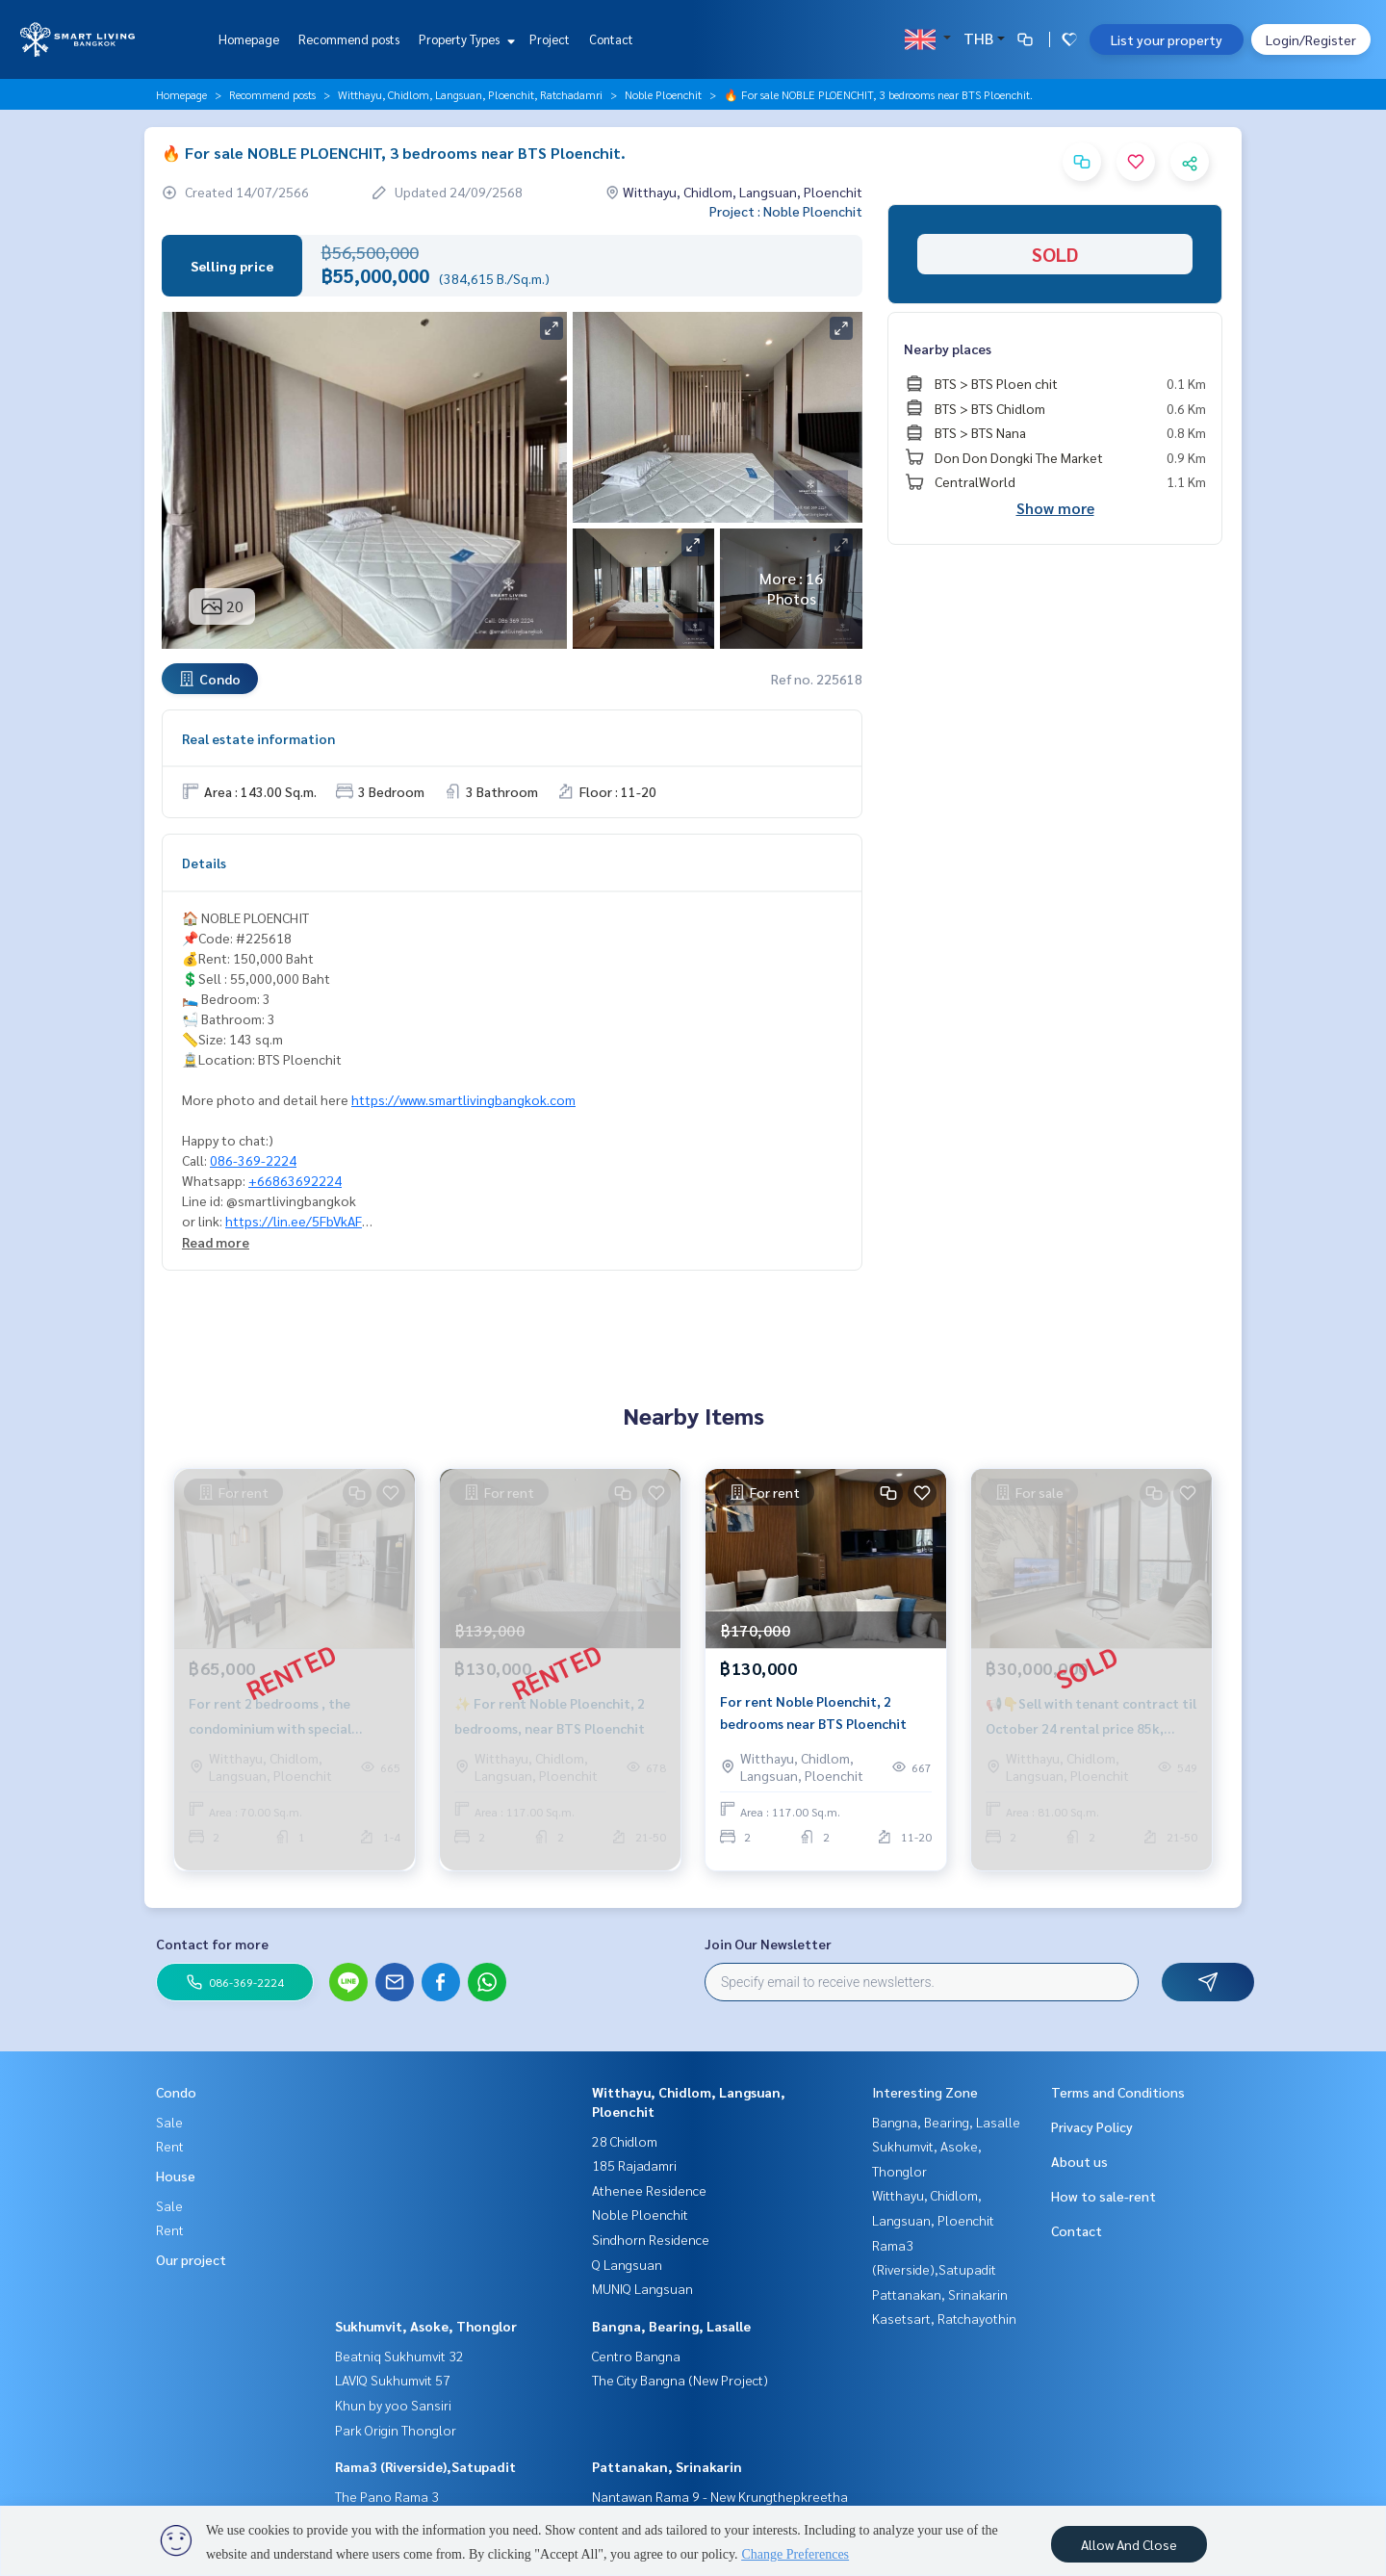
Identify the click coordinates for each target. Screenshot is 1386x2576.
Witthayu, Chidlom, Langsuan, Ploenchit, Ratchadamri (470, 94)
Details (204, 862)
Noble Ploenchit (663, 94)
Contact (611, 39)
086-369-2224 (253, 1160)
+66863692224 (295, 1180)
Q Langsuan (627, 2264)
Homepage (248, 39)
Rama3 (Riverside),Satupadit (425, 2466)
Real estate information (258, 738)
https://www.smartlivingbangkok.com (463, 1099)
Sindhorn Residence (650, 2239)
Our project (191, 2259)
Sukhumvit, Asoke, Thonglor (426, 2325)
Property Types (464, 39)
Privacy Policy (1092, 2126)
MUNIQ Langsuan (642, 2288)
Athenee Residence (649, 2190)
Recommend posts (348, 39)
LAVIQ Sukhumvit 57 (392, 2379)
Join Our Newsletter (768, 1943)
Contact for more (212, 1943)
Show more (1055, 508)
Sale (169, 2121)
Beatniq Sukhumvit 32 (399, 2355)
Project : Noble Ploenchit (785, 210)
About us (1079, 2161)
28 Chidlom (624, 2141)
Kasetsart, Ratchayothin (944, 2318)
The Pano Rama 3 (387, 2496)
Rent (170, 2145)
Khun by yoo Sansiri (393, 2404)
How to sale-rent (1103, 2195)
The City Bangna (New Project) (680, 2379)
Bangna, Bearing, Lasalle (671, 2325)
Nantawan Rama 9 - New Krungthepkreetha (720, 2496)
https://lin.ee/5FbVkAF (293, 1220)
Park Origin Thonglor (395, 2429)
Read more (215, 1241)
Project (549, 39)
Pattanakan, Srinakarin (667, 2466)
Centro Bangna (636, 2355)
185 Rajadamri (634, 2165)
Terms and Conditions (1118, 2091)
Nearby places (947, 348)
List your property (1166, 39)
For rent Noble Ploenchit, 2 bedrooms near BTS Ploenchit (813, 1719)
